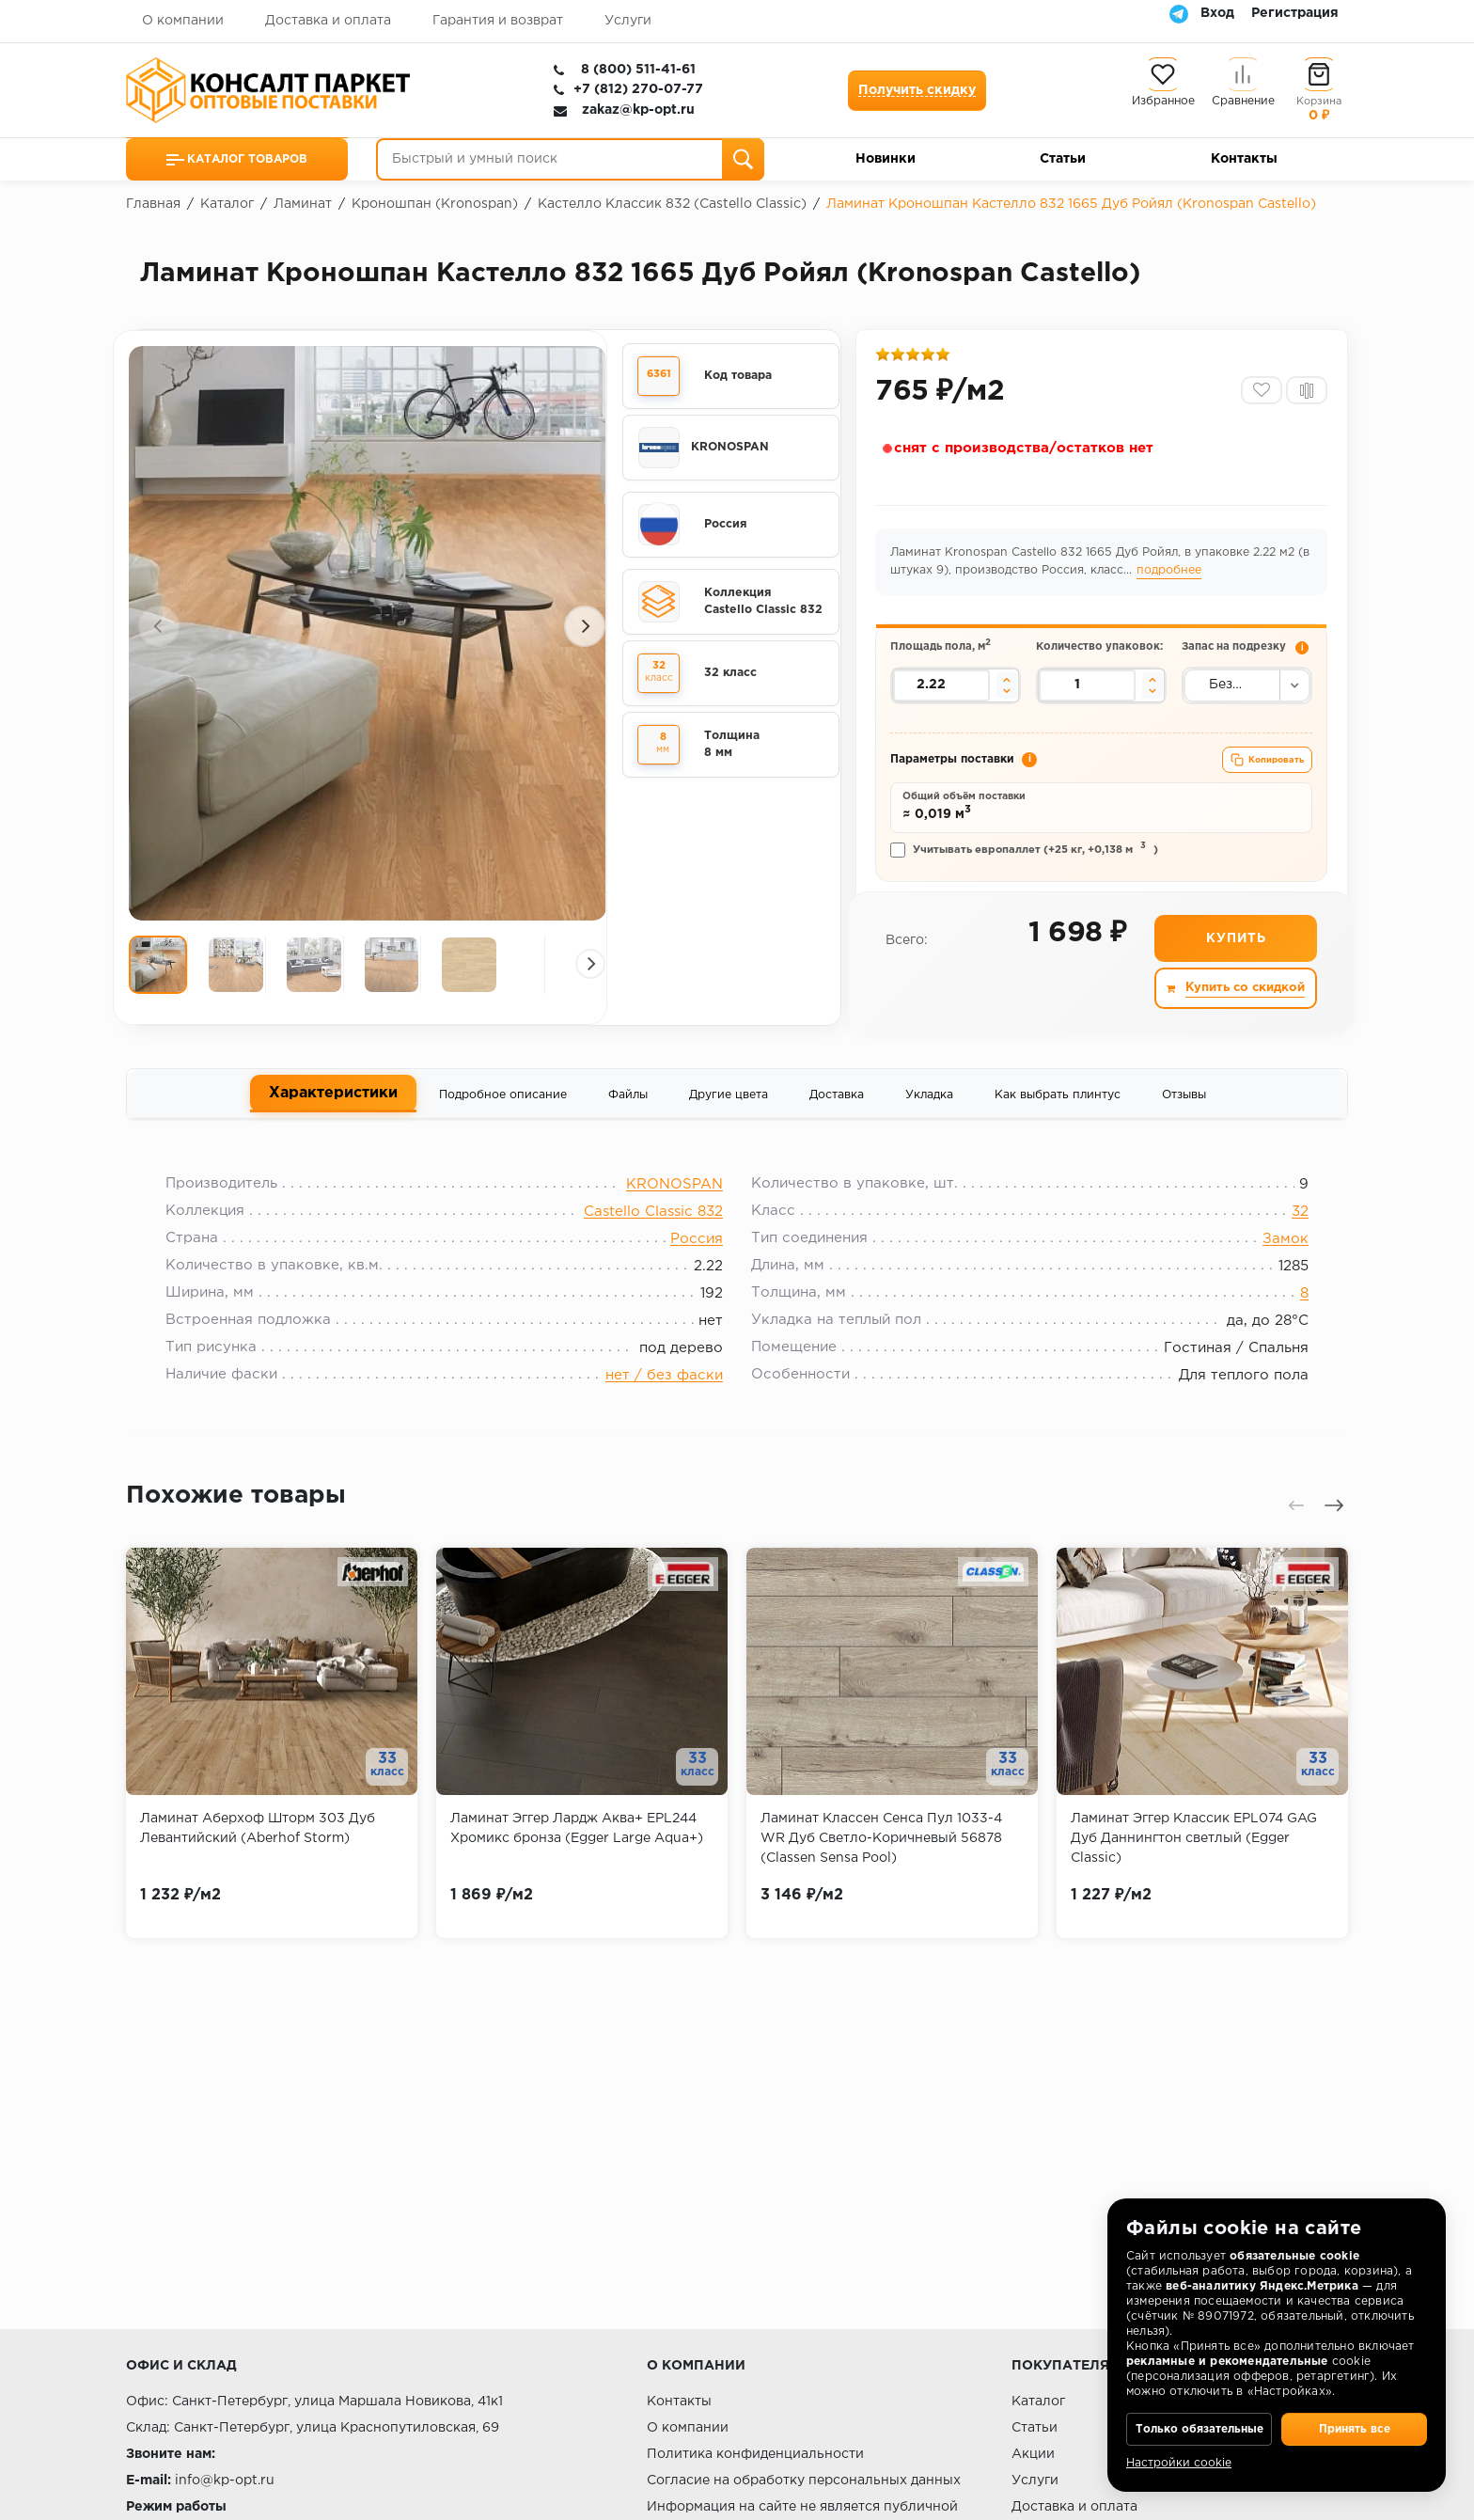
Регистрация (1295, 13)
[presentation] (159, 637)
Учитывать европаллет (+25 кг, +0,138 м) (1027, 877)
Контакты (1244, 159)
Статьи (1063, 159)
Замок (1273, 1276)
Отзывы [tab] (1184, 1124)
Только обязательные (1199, 2416)
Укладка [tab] (929, 1124)
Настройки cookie (1178, 2463)
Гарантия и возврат (497, 20)
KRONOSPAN (674, 1222)
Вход (1217, 13)
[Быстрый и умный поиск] (570, 159)
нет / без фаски (664, 1413)
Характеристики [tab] (333, 1123)
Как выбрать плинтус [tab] (1058, 1124)
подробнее (1186, 577)
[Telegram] (1179, 13)
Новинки (885, 159)
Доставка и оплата (328, 20)
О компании (183, 20)
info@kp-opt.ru (224, 2480)
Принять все (1354, 2416)
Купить (1235, 968)
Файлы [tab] (628, 1124)
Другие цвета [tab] (728, 1124)
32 (1287, 1249)
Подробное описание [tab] (503, 1124)
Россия (696, 1276)
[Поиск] (743, 159)
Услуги (627, 20)
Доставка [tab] (836, 1124)
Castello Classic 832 (653, 1249)
